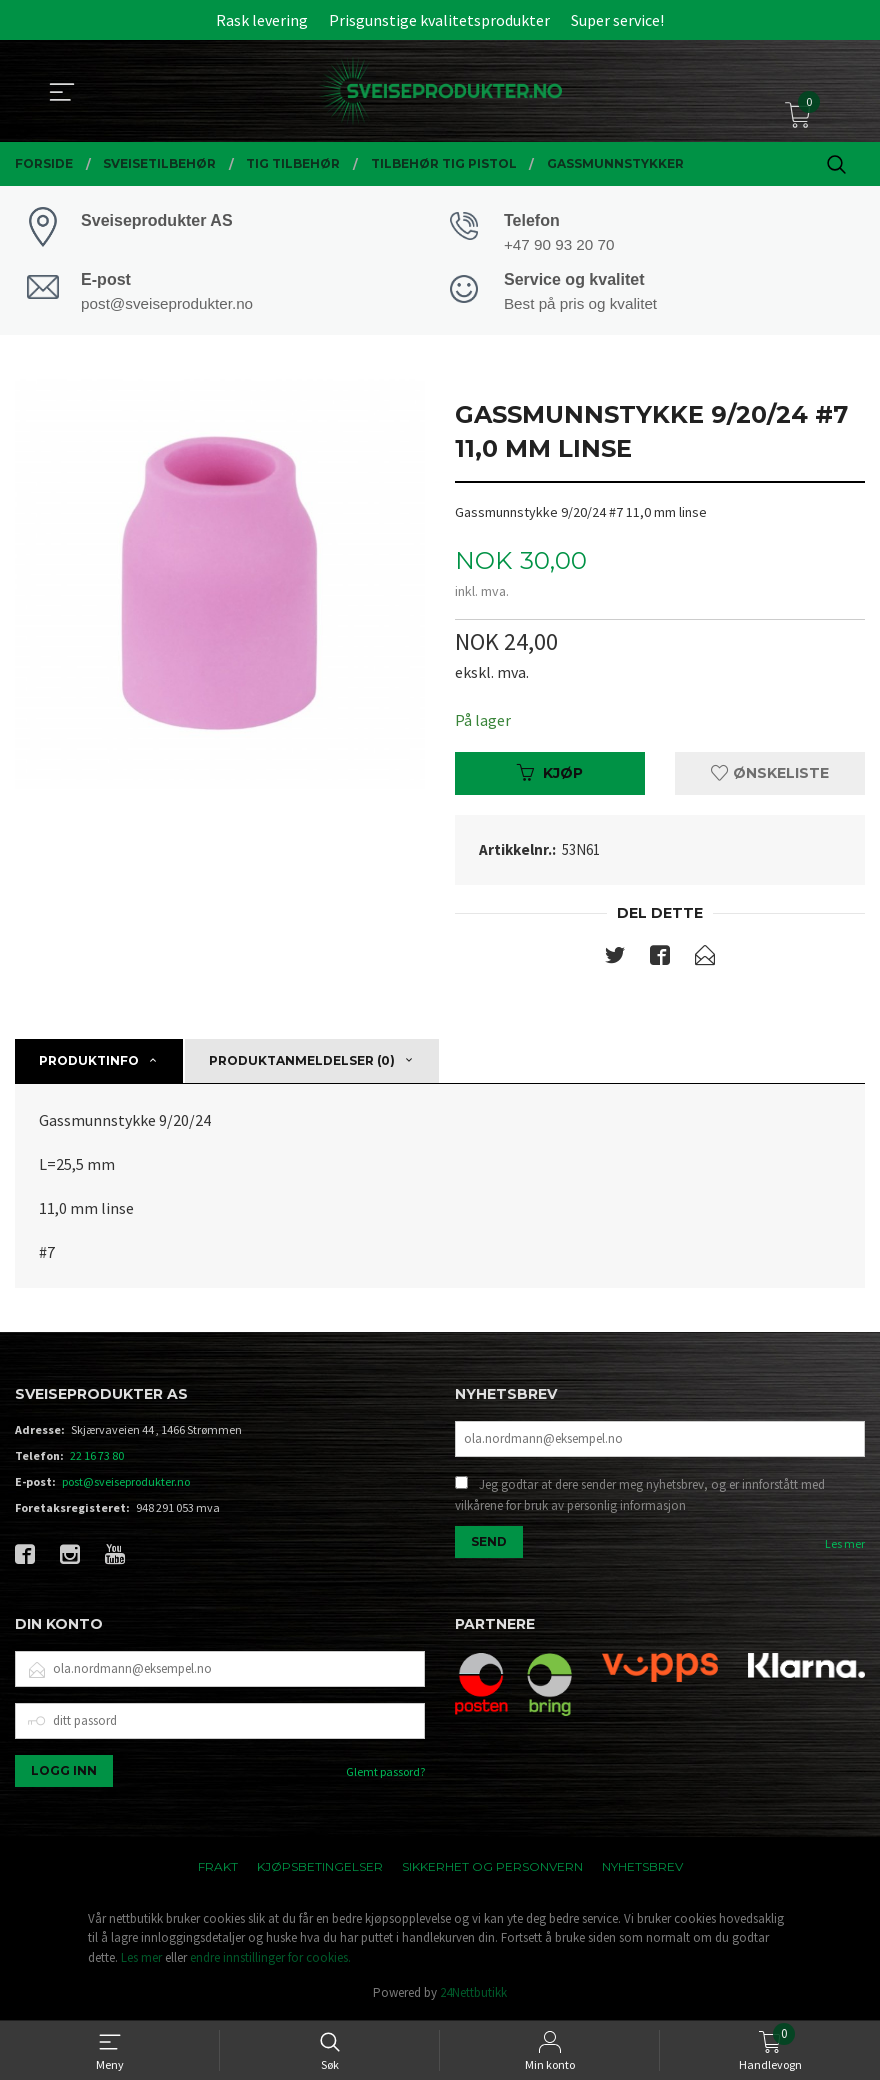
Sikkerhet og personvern (492, 1867)
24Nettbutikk (473, 1994)
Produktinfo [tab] (89, 1062)
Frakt (218, 1867)
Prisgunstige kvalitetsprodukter (439, 20)
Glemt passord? (385, 1772)
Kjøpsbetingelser (320, 1867)
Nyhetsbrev (642, 1867)
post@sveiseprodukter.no (126, 1483)
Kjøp (550, 775)
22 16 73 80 (97, 1457)
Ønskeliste (770, 775)
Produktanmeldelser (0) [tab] (302, 1062)
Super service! (617, 20)
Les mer (845, 1545)
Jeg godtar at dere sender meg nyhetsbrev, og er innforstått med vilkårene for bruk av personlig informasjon (640, 1497)
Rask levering (262, 20)
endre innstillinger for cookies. (270, 1958)
